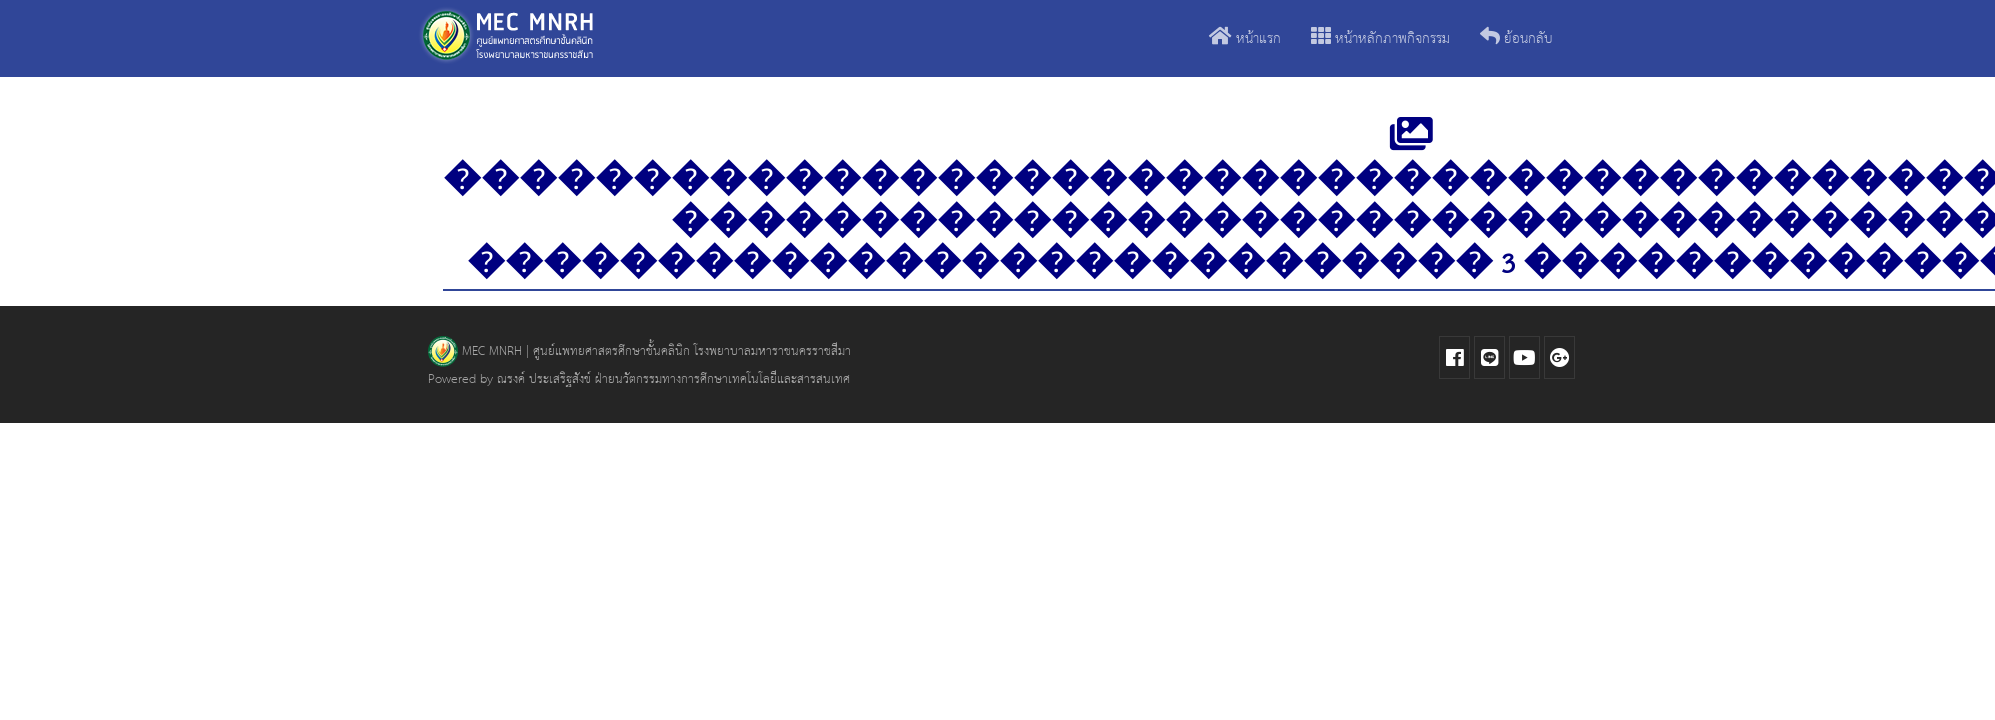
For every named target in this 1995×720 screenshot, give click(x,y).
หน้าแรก (1245, 39)
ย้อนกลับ (1516, 39)
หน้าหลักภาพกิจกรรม (1380, 39)
